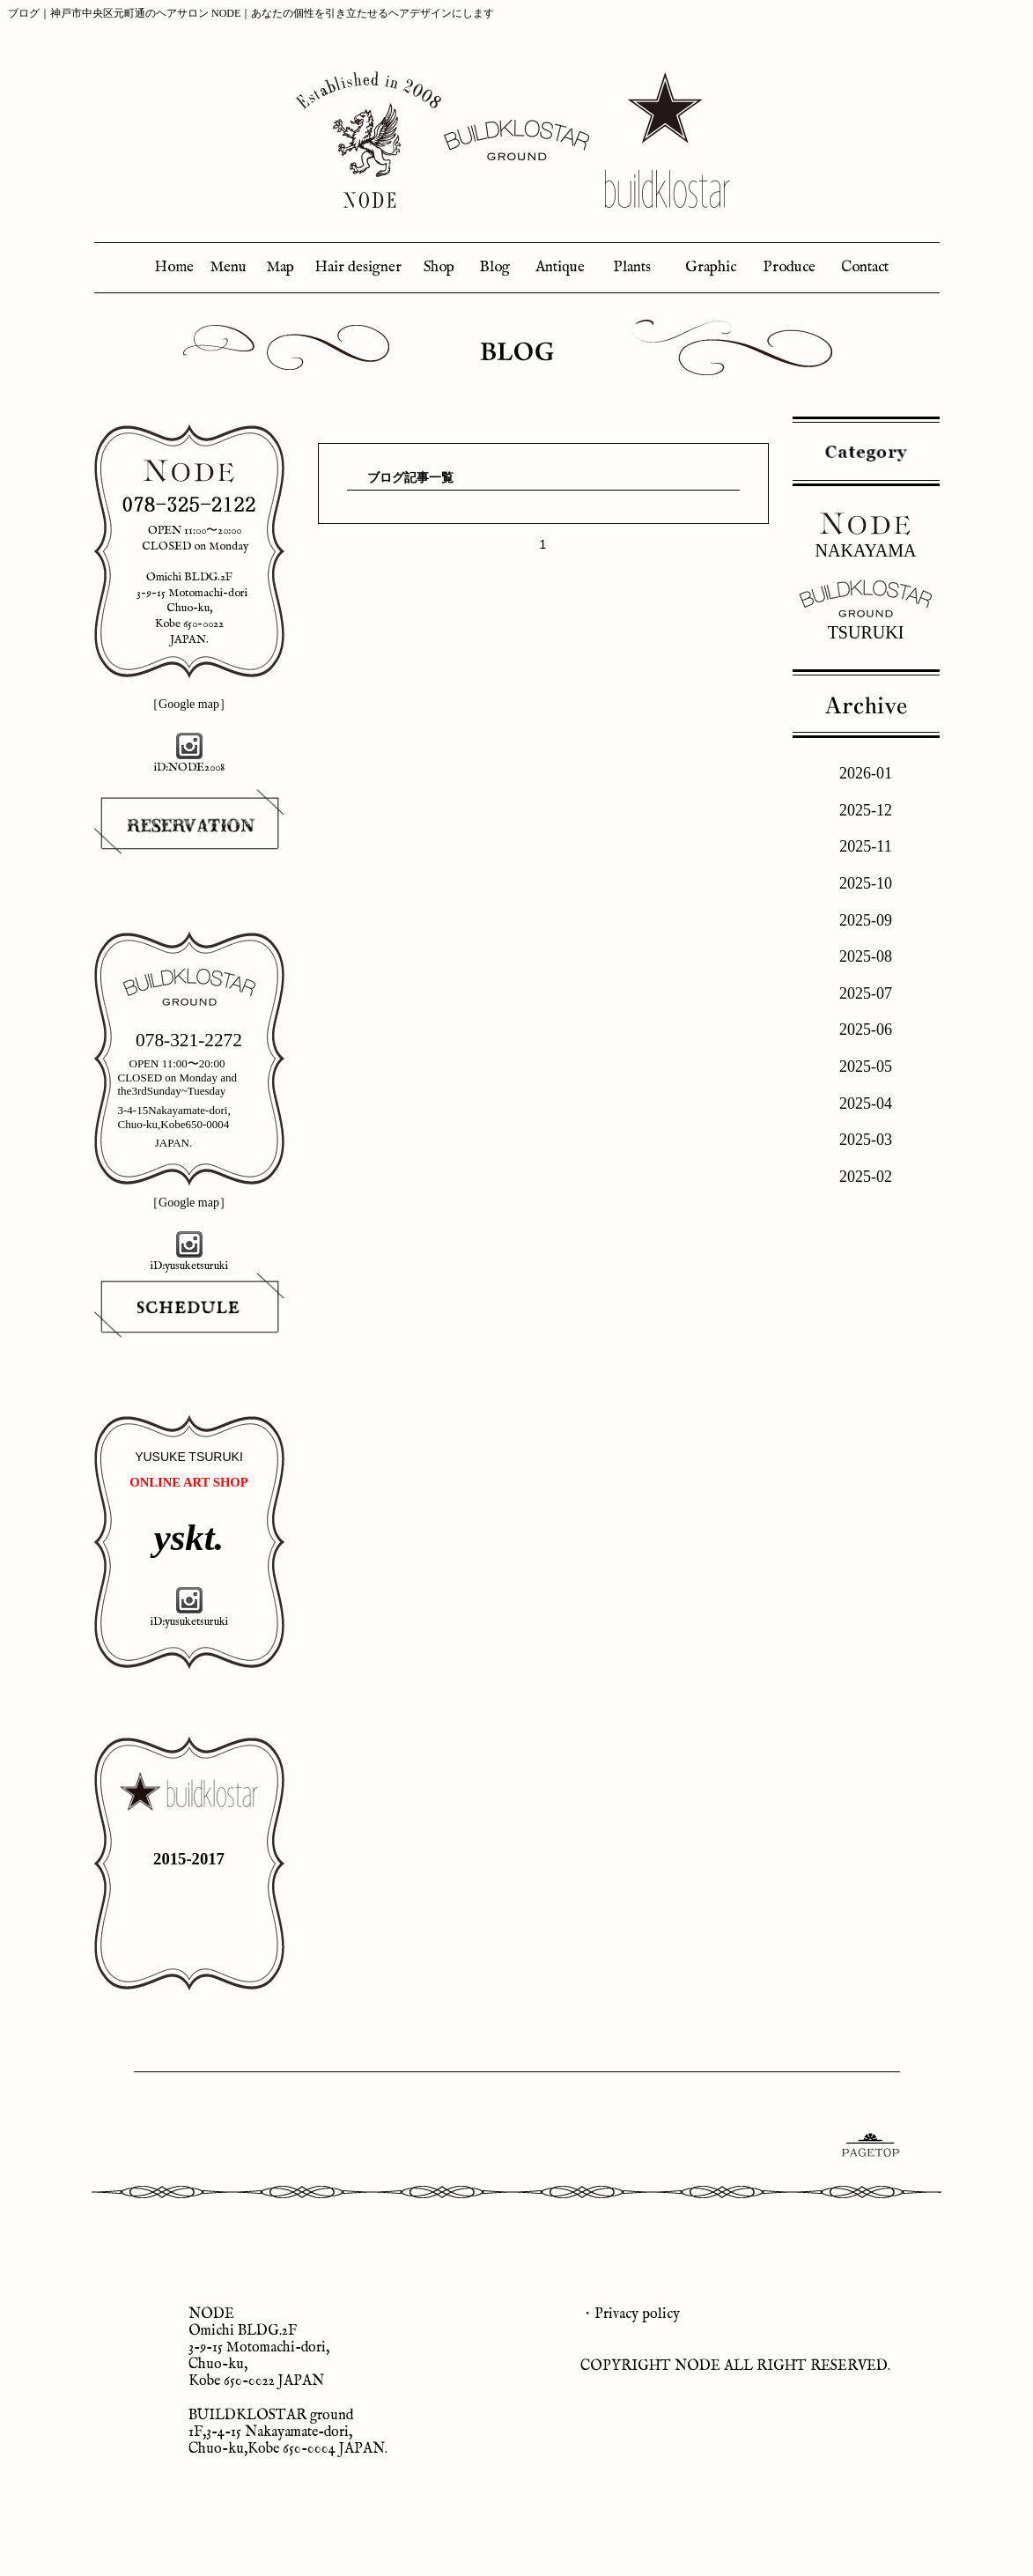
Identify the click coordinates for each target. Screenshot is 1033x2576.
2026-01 (865, 773)
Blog (494, 267)
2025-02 (865, 1176)
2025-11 (865, 846)
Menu (228, 267)
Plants (632, 267)
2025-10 (865, 883)
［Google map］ (189, 704)
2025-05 (865, 1066)
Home (174, 267)
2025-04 (865, 1103)
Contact (865, 267)
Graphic (710, 267)
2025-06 (865, 1029)
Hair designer (358, 267)
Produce (789, 267)
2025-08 (865, 956)
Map (280, 267)
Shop (439, 267)
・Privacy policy (630, 2314)
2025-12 (865, 810)
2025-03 (865, 1139)
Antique (560, 267)
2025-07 (865, 993)
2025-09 (865, 920)
